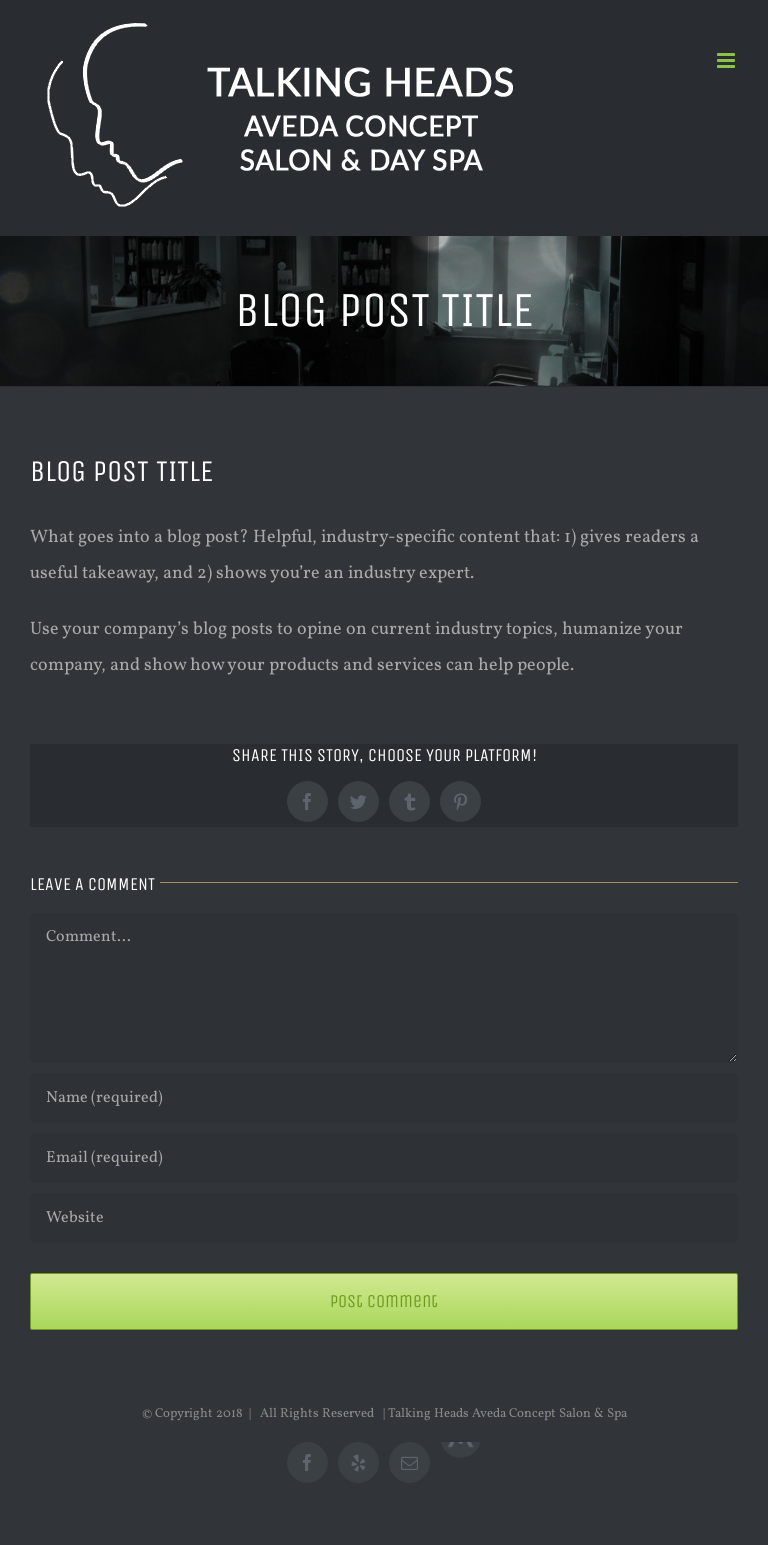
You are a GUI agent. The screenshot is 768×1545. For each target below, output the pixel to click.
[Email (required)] (384, 1158)
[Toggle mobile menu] (727, 60)
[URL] (384, 1218)
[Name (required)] (384, 1098)
